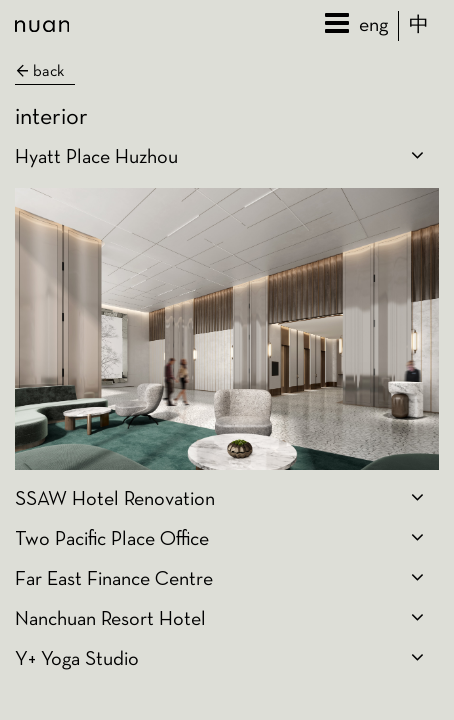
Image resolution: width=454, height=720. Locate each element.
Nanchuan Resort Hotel (110, 620)
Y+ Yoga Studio (77, 660)
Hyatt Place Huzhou (96, 158)
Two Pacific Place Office (112, 540)
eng (373, 26)
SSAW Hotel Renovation (115, 500)
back (39, 72)
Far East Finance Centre (114, 580)
